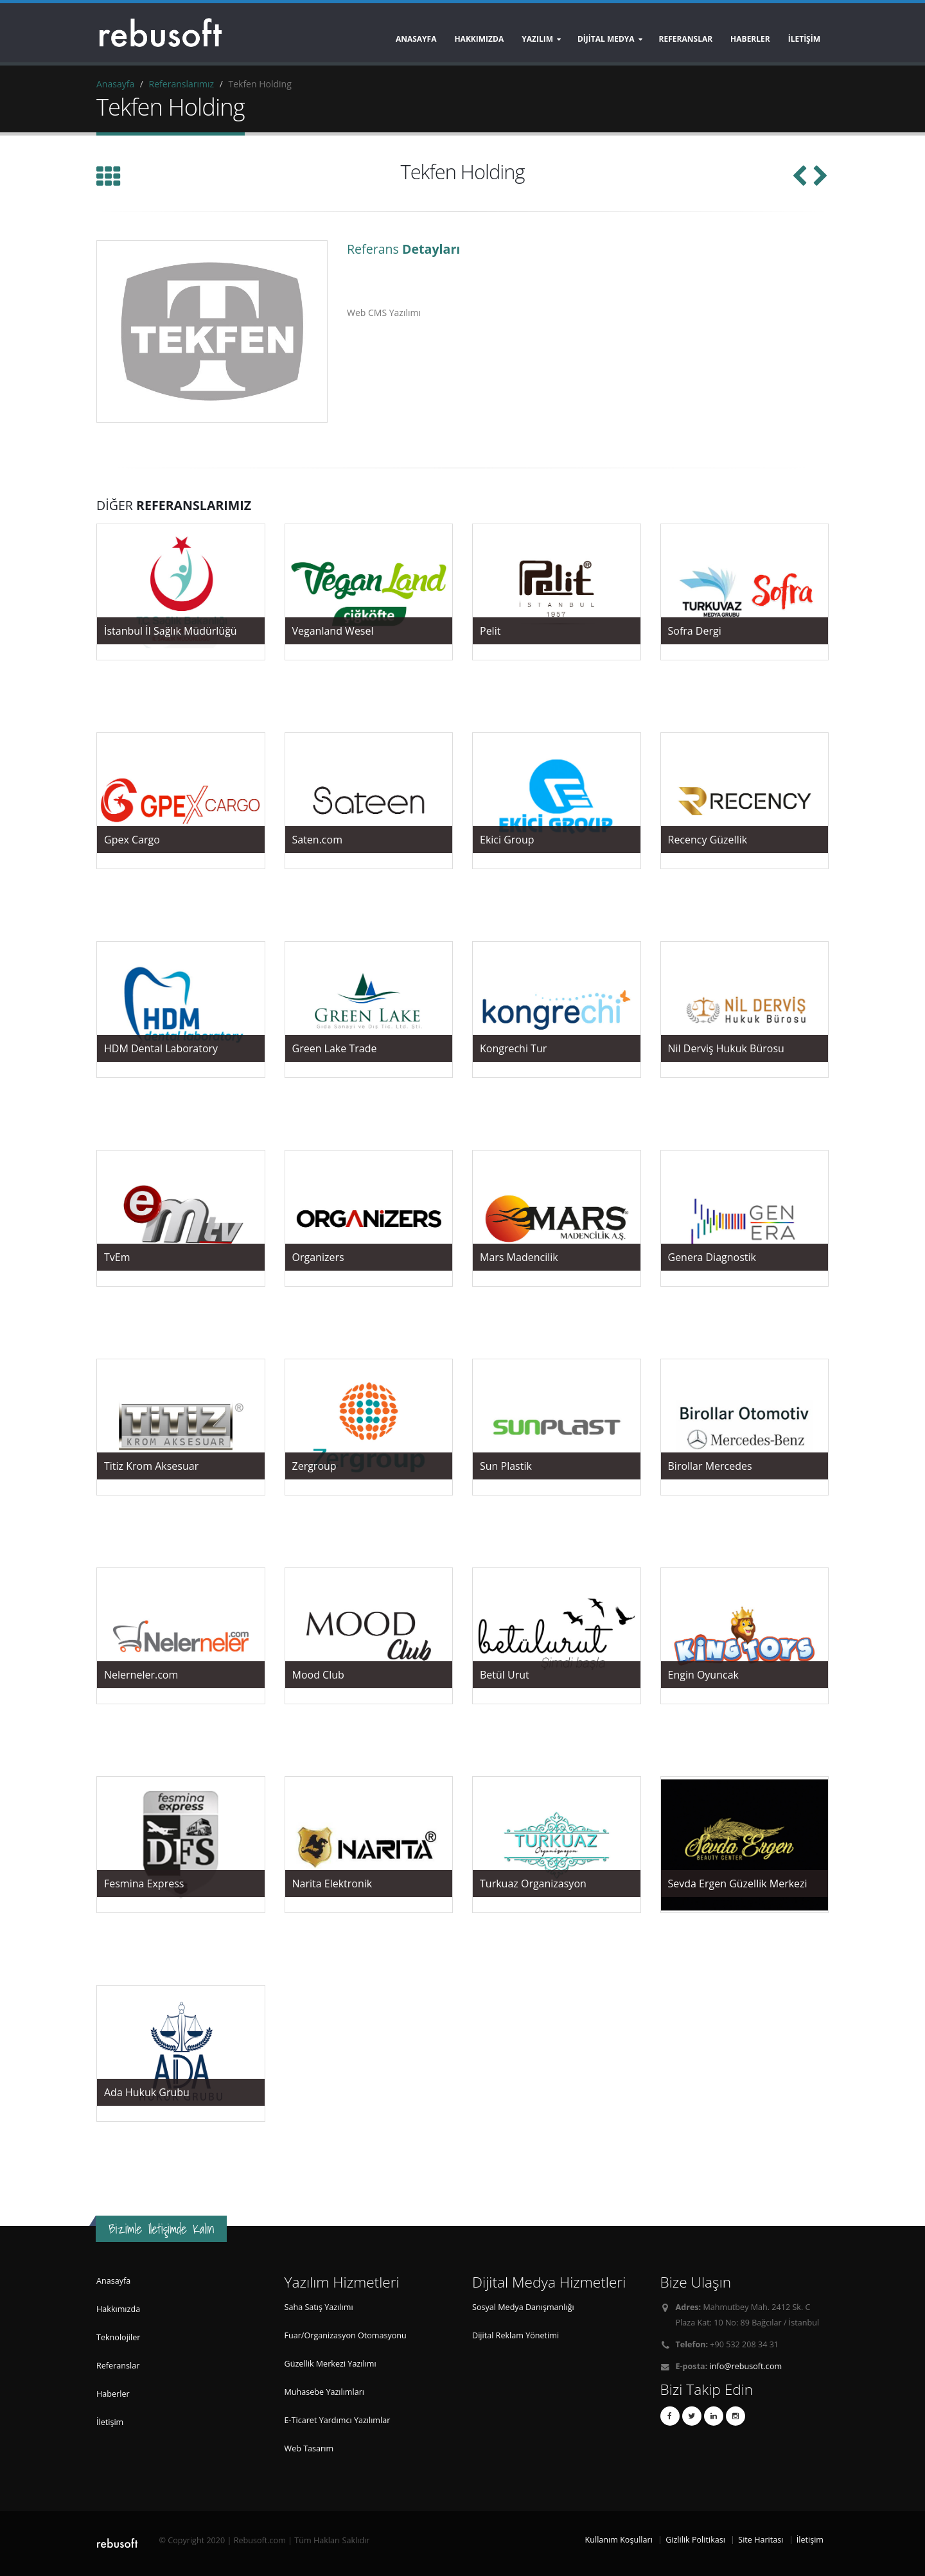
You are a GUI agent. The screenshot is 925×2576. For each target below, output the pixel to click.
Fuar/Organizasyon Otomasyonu (346, 2335)
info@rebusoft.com (746, 2366)
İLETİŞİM (804, 38)
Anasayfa (416, 38)
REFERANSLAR (686, 38)
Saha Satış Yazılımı (319, 2307)
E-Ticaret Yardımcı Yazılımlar (338, 2420)
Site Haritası (760, 2539)
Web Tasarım (309, 2448)
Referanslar (117, 2365)
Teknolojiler (118, 2337)
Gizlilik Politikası (695, 2539)
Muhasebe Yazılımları (325, 2391)
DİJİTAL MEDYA (606, 38)
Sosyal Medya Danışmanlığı (523, 2307)
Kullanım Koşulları (619, 2539)
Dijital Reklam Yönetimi (515, 2335)
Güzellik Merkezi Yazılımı (330, 2363)
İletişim (109, 2422)
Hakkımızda (479, 38)
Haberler (113, 2393)
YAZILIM (537, 38)
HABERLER (750, 38)
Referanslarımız (181, 84)
